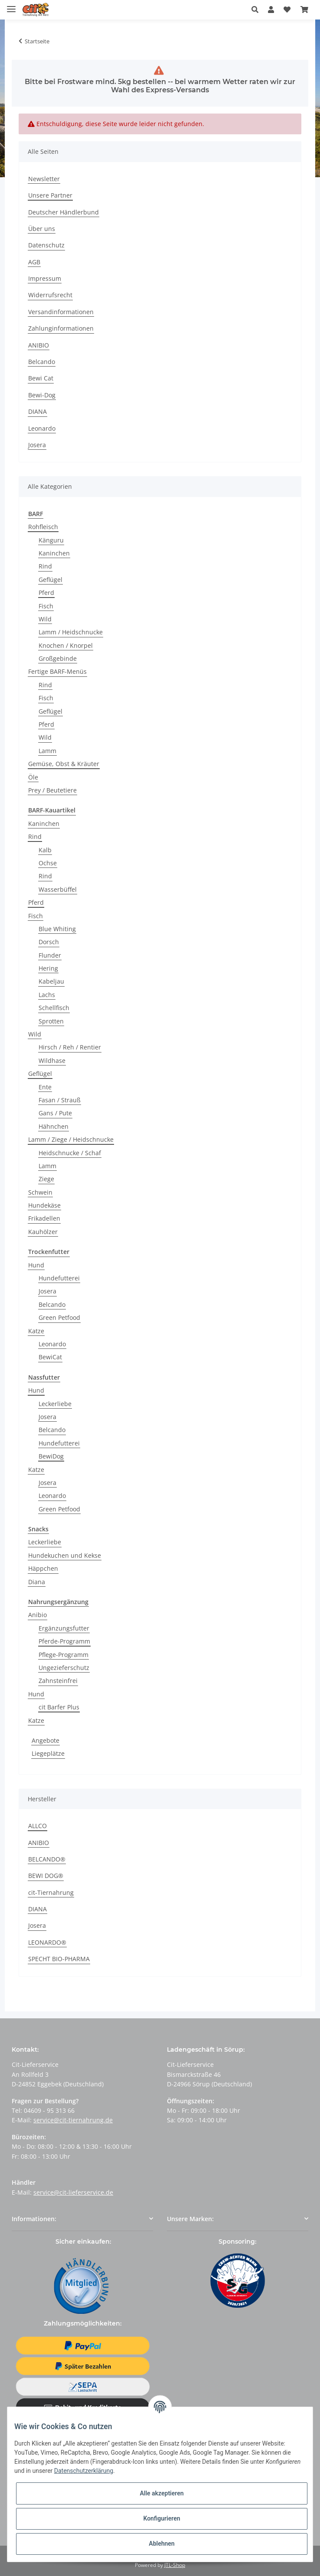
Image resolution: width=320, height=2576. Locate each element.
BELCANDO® (46, 1859)
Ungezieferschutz (64, 1667)
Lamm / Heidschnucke (71, 632)
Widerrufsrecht (50, 295)
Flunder (50, 955)
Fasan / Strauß (60, 1100)
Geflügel (50, 579)
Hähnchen (54, 1126)
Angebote (45, 1740)
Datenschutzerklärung (83, 2470)
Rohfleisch (43, 527)
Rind (45, 566)
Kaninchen (54, 553)
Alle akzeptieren (161, 2493)
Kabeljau (51, 981)
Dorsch (49, 942)
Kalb (45, 850)
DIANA (37, 411)
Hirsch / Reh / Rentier (70, 1047)
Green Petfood (59, 1317)
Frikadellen (44, 1218)
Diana (36, 1582)
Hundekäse (44, 1205)
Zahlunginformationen (61, 328)
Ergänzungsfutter (64, 1628)
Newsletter (44, 179)
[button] (257, 10)
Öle (33, 777)
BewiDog (51, 1456)
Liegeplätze (48, 1753)
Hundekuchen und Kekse (64, 1555)
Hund (36, 1265)
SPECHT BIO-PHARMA (59, 1959)
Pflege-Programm (63, 1654)
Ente (45, 1087)
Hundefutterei (59, 1278)
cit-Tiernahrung (51, 1892)
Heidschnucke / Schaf (70, 1153)
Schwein (40, 1192)
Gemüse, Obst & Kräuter (63, 764)
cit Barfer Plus (59, 1707)
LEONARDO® (47, 1942)
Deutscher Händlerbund (63, 212)
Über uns (41, 228)
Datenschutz (46, 245)
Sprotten (51, 1021)
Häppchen (43, 1568)
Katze (36, 1331)
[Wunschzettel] (287, 10)
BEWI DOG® (45, 1875)
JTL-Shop (174, 2565)
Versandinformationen (61, 312)
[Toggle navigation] (11, 5)
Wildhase (52, 1060)
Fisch (46, 606)
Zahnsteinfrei (58, 1680)
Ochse (48, 863)
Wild (45, 619)
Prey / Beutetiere (52, 790)
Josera (37, 445)
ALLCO (37, 1826)
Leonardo (42, 428)
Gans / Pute (55, 1113)
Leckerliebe (55, 1404)
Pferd (46, 592)
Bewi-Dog (42, 395)
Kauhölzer (43, 1232)
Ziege (46, 1179)
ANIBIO (38, 345)
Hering (48, 968)
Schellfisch (54, 1008)
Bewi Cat (40, 378)
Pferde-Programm (64, 1641)
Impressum (44, 278)
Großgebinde (58, 658)
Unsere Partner (50, 195)
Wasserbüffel (58, 889)
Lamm (47, 751)
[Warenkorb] (304, 10)
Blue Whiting (57, 929)
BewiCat (50, 1357)
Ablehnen (161, 2543)
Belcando (41, 361)
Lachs (47, 995)
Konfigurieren (161, 2518)
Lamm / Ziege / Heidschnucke (71, 1139)
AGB (34, 262)
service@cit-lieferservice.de (73, 2192)
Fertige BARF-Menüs (57, 671)
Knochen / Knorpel (66, 645)
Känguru (51, 540)
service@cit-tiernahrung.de (73, 2120)
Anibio (37, 1615)
